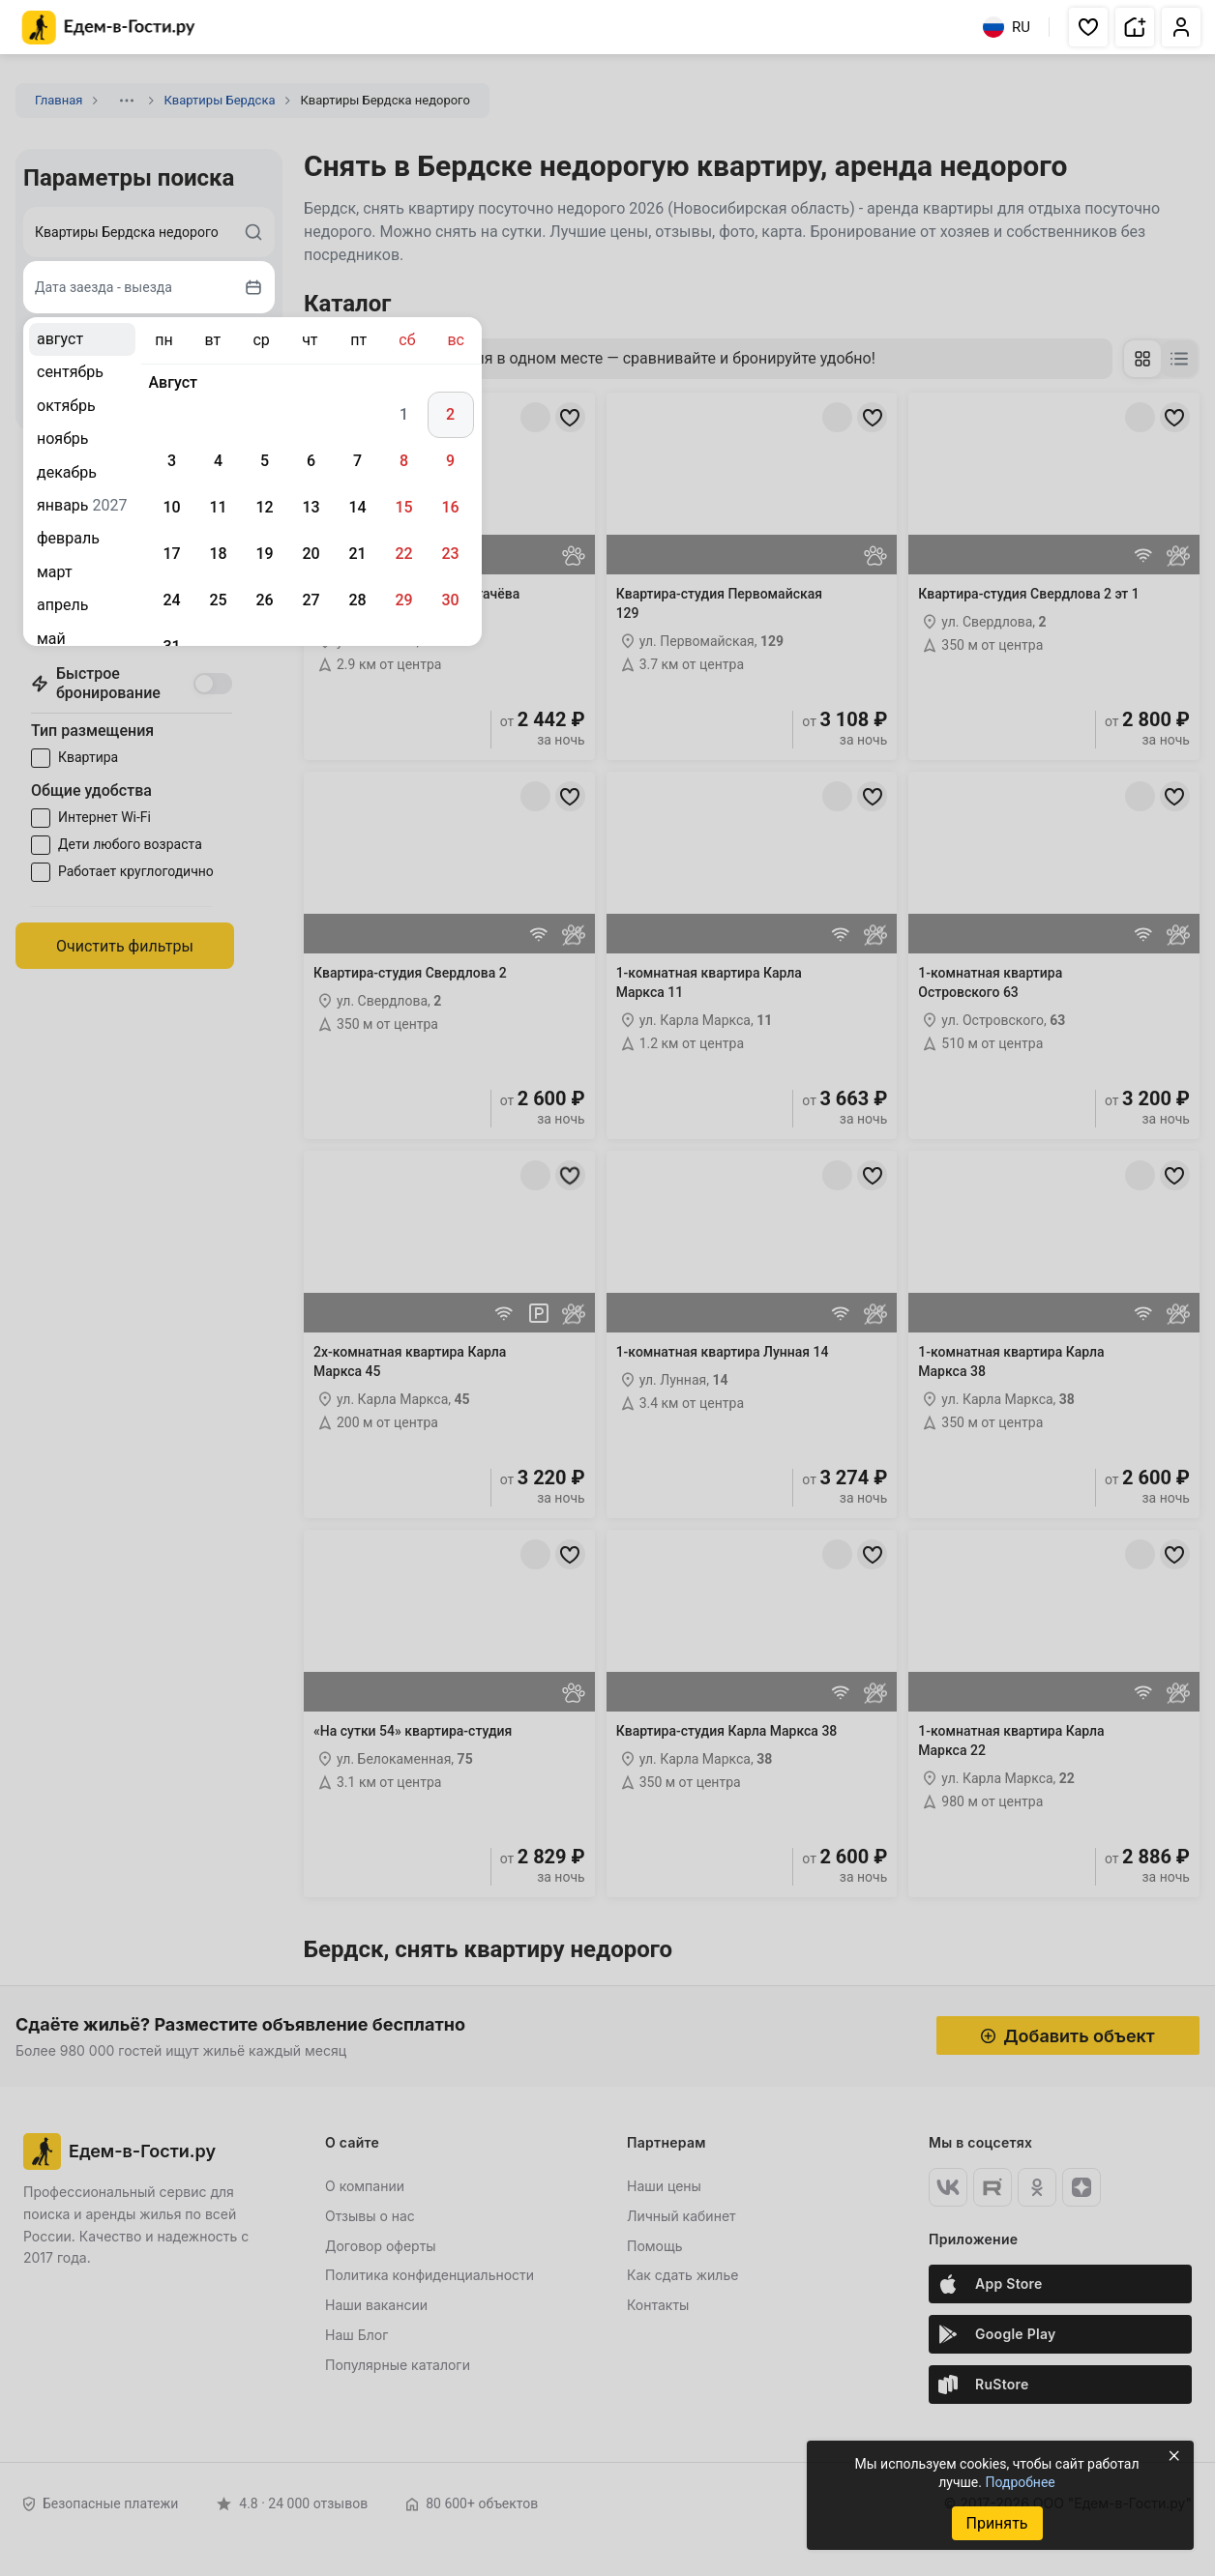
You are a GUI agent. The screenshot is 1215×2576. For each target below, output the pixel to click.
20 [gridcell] (310, 553)
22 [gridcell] (403, 553)
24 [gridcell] (171, 600)
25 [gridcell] (217, 600)
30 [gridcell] (450, 600)
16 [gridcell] (450, 507)
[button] (1088, 27)
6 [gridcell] (311, 461)
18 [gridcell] (217, 553)
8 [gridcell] (404, 461)
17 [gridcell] (171, 553)
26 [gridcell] (264, 600)
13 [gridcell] (310, 507)
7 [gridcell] (357, 461)
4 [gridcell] (218, 461)
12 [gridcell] (264, 507)
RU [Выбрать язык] (1006, 27)
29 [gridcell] (403, 600)
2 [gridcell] (450, 414)
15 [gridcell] (403, 507)
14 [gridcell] (357, 507)
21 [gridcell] (357, 553)
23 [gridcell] (450, 553)
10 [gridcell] (171, 507)
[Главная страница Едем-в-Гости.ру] (109, 27)
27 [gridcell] (310, 600)
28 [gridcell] (357, 600)
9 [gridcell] (450, 461)
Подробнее (1019, 2482)
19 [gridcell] (264, 553)
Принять (996, 2523)
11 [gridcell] (217, 507)
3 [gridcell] (171, 461)
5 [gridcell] (264, 461)
